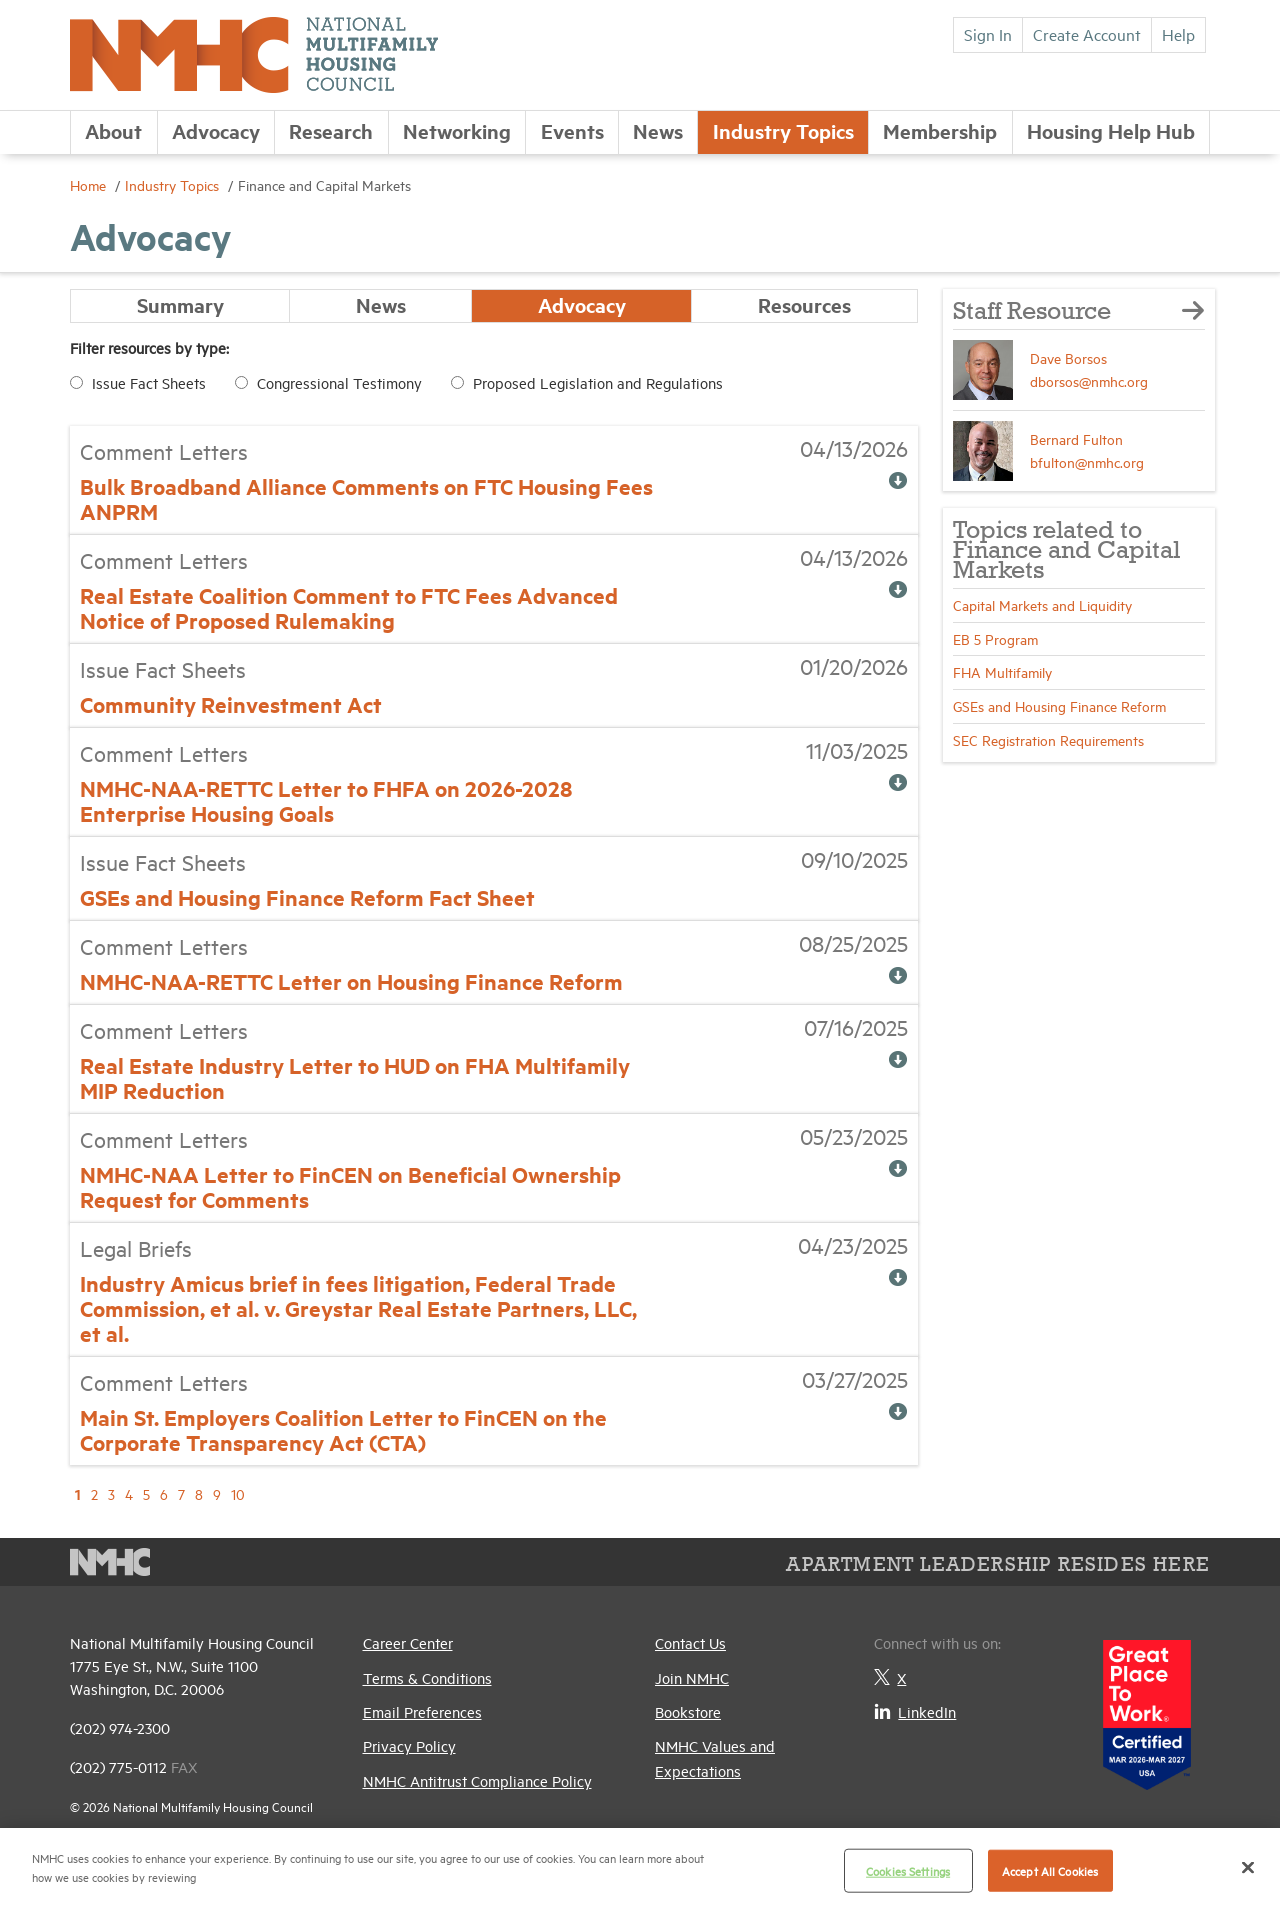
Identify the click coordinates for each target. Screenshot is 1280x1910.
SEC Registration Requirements (1048, 739)
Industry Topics (783, 130)
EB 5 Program (995, 638)
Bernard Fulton (1076, 438)
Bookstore (688, 1711)
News (658, 130)
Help (1178, 34)
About (113, 130)
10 (238, 1494)
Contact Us (690, 1643)
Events (572, 130)
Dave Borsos (1068, 357)
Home (90, 184)
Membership (940, 130)
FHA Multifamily (1002, 671)
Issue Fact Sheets (149, 383)
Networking (457, 130)
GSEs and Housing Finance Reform (1059, 705)
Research (331, 130)
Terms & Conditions (427, 1677)
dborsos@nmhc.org (1089, 380)
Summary (180, 305)
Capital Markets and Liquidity (1042, 604)
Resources (804, 305)
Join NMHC (692, 1677)
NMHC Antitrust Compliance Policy (477, 1780)
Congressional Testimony (339, 383)
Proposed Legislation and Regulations (598, 383)
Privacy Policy (409, 1746)
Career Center (408, 1643)
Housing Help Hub (1111, 130)
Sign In (988, 34)
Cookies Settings (908, 1870)
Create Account (1087, 34)
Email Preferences (422, 1711)
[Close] (1248, 1867)
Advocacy (216, 130)
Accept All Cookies (1050, 1870)
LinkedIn (915, 1711)
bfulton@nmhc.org (1087, 461)
